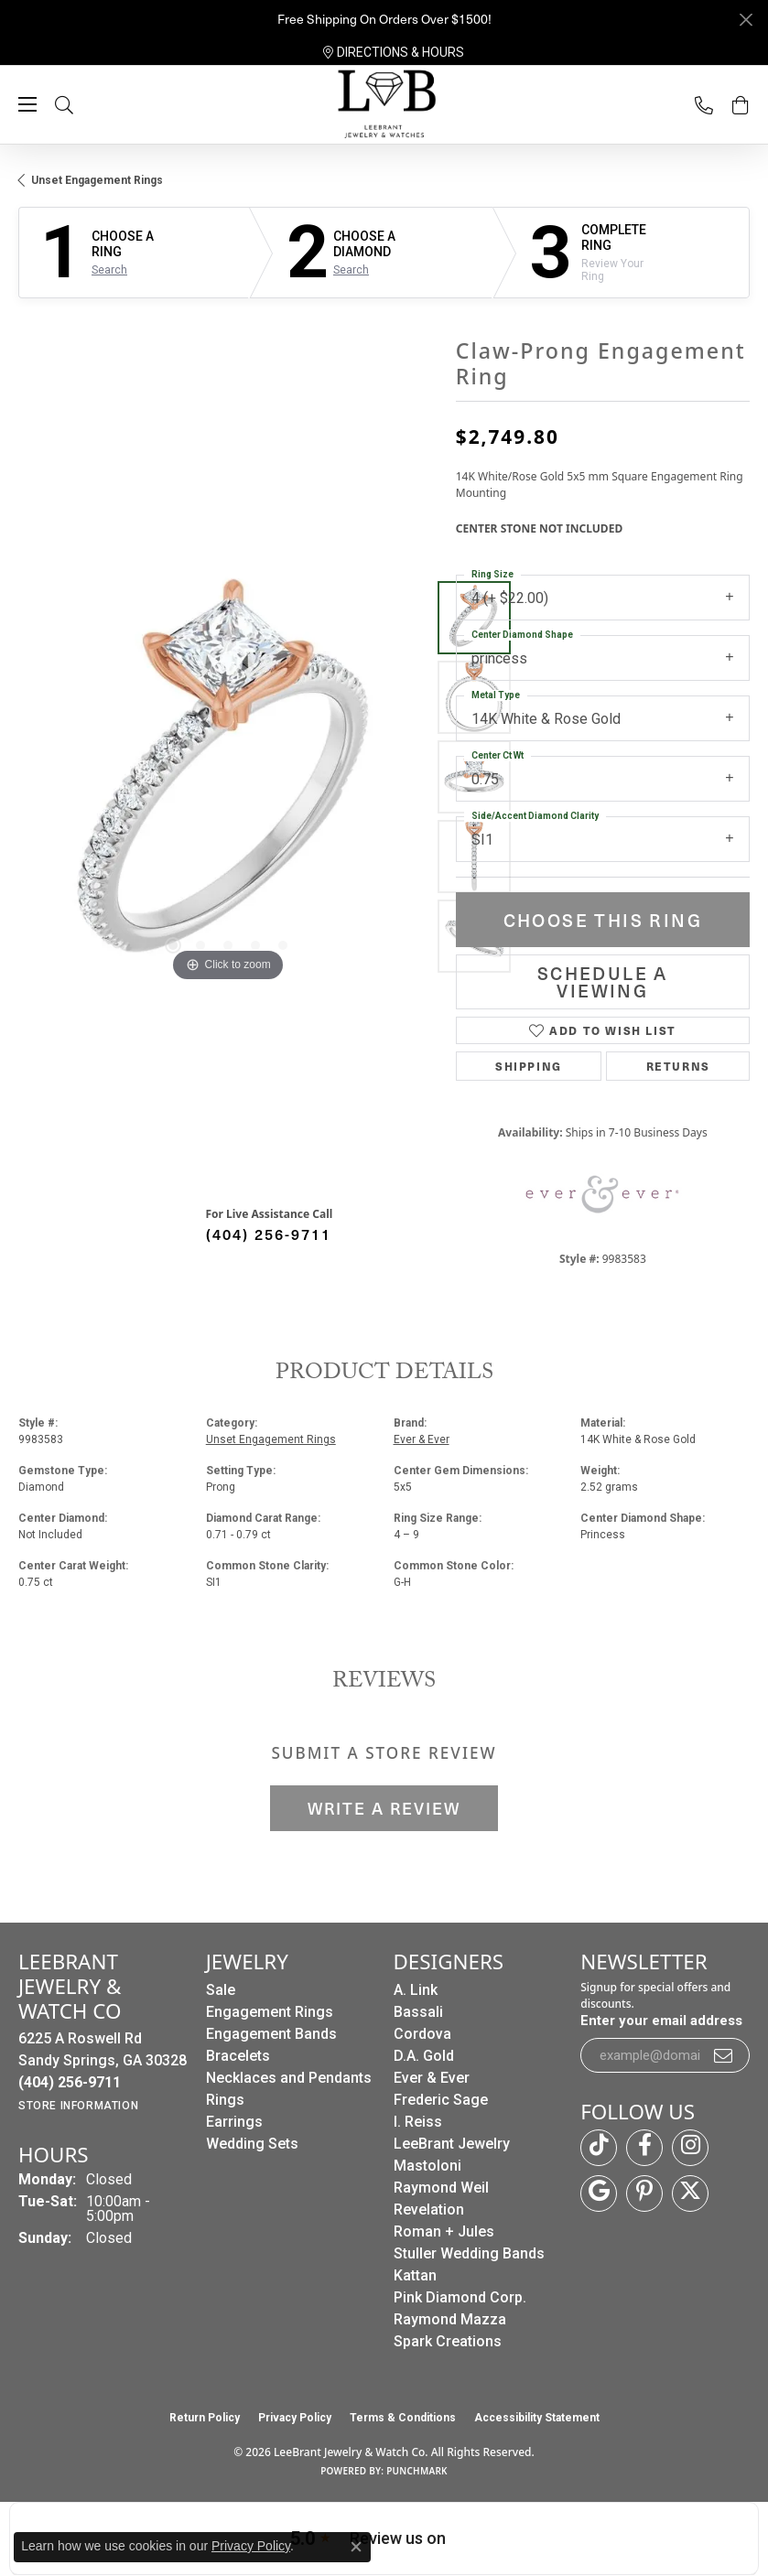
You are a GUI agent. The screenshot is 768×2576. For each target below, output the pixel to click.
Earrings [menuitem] (234, 2121)
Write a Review (384, 1807)
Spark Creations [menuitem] (448, 2341)
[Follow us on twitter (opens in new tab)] (690, 2193)
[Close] (745, 19)
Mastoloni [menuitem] (427, 2165)
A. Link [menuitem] (416, 1990)
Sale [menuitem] (220, 1990)
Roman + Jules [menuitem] (444, 2231)
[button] (82, 105)
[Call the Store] (69, 2082)
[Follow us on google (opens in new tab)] (598, 2193)
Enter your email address (661, 2020)
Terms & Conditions (403, 2417)
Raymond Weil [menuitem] (441, 2187)
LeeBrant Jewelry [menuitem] (452, 2143)
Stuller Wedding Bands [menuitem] (469, 2253)
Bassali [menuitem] (418, 2012)
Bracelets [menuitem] (238, 2055)
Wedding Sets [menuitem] (252, 2143)
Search (109, 270)
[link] (393, 52)
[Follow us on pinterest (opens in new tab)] (644, 2193)
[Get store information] (78, 2105)
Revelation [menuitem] (429, 2209)
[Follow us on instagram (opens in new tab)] (690, 2147)
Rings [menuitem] (225, 2099)
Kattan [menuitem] (415, 2275)
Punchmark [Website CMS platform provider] (417, 2470)
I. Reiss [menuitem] (418, 2121)
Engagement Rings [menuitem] (269, 2012)
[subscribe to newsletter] (724, 2055)
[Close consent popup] (356, 2546)
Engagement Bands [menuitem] (271, 2033)
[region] (228, 776)
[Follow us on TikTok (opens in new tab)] (598, 2147)
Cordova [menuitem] (422, 2033)
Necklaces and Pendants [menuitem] (289, 2077)
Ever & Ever (421, 1439)
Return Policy (204, 2417)
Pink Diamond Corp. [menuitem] (460, 2297)
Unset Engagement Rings (97, 180)
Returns (678, 1066)
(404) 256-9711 (268, 1234)
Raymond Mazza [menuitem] (450, 2319)
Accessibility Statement (537, 2417)
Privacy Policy (294, 2417)
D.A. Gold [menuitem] (424, 2055)
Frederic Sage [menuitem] (441, 2099)
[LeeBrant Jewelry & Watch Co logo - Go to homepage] (384, 105)
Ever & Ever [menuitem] (432, 2077)
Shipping (528, 1066)
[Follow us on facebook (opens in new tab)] (644, 2147)
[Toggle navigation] (27, 104)
